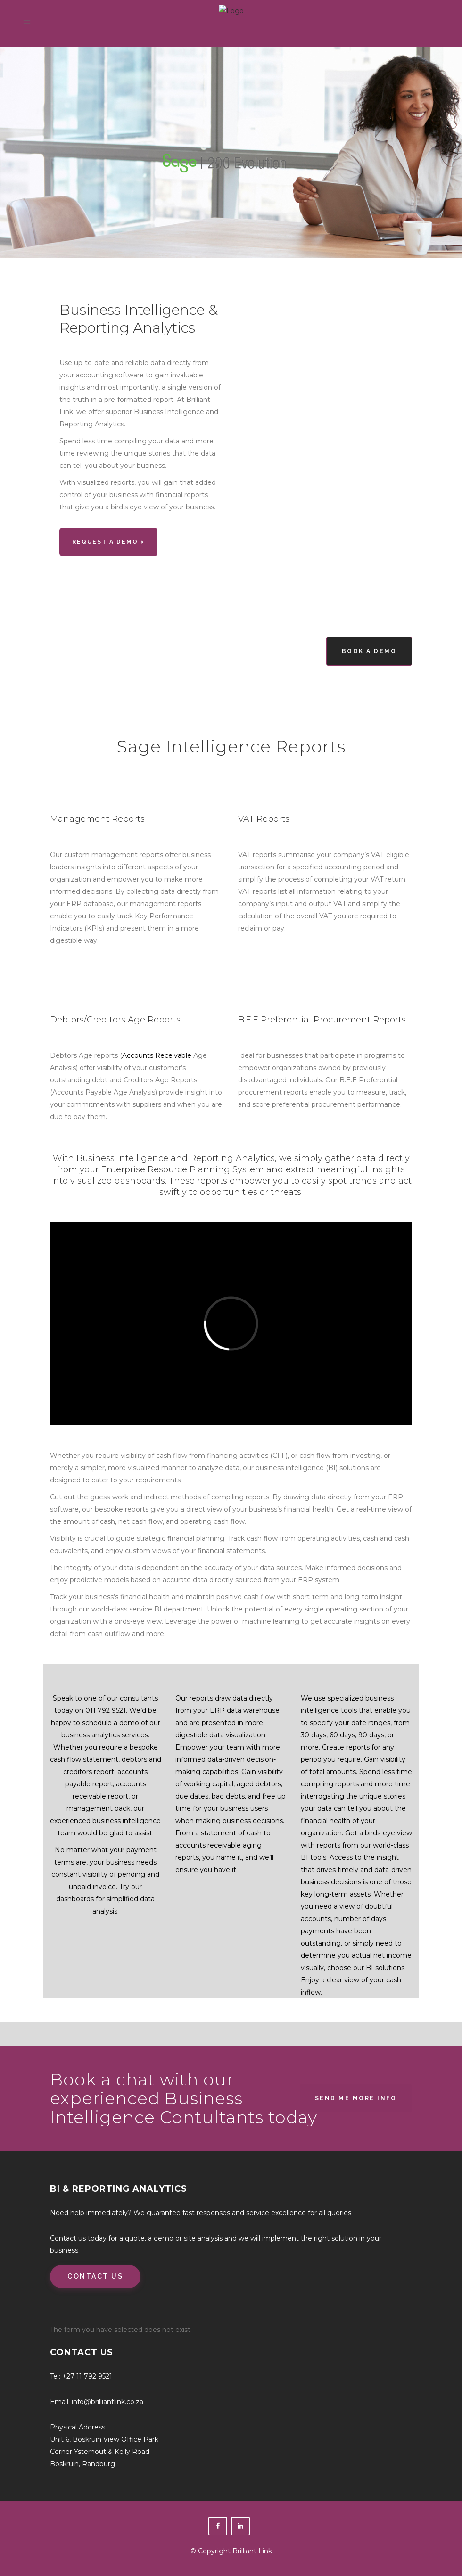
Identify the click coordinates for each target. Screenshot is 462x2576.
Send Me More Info (356, 2098)
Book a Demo (369, 651)
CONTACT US (95, 2276)
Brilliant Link (252, 2551)
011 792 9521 (105, 1710)
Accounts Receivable (156, 1055)
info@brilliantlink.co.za (107, 2401)
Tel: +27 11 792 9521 (81, 2376)
